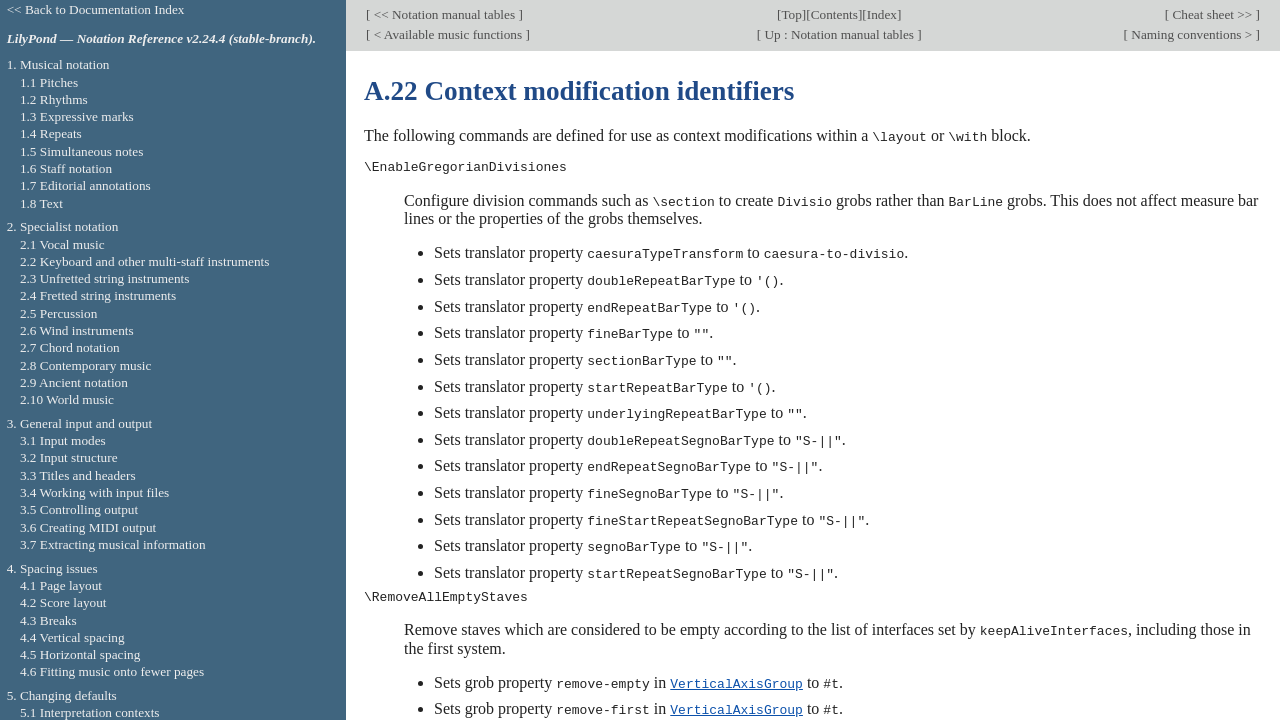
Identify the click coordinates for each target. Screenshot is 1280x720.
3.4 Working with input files (94, 492)
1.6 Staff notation (66, 168)
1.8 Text (41, 203)
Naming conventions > (1192, 34)
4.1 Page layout (61, 585)
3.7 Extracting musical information (113, 544)
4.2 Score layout (63, 602)
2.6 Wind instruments (77, 330)
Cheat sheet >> (1212, 14)
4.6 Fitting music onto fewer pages (112, 671)
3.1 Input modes (63, 440)
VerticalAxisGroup (736, 673)
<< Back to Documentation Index (96, 9)
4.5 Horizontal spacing (80, 654)
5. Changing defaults (62, 695)
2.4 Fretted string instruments (98, 295)
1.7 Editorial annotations (85, 185)
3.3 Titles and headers (78, 475)
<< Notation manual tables (444, 14)
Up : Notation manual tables (839, 34)
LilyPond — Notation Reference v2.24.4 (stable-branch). (162, 38)
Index (882, 14)
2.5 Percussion (58, 313)
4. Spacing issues (52, 568)
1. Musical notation (58, 64)
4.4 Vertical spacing (72, 637)
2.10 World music (67, 399)
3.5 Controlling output (79, 509)
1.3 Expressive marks (77, 116)
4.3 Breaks (48, 620)
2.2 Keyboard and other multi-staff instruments (145, 261)
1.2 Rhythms (54, 99)
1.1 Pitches (49, 82)
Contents (834, 14)
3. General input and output (80, 423)
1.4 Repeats (51, 133)
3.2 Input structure (69, 457)
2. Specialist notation (63, 226)
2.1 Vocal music (62, 244)
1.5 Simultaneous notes (81, 151)
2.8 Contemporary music (86, 365)
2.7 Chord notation (70, 347)
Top (791, 14)
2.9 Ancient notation (74, 382)
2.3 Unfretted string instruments (104, 278)
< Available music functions (447, 34)
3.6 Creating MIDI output (88, 527)
